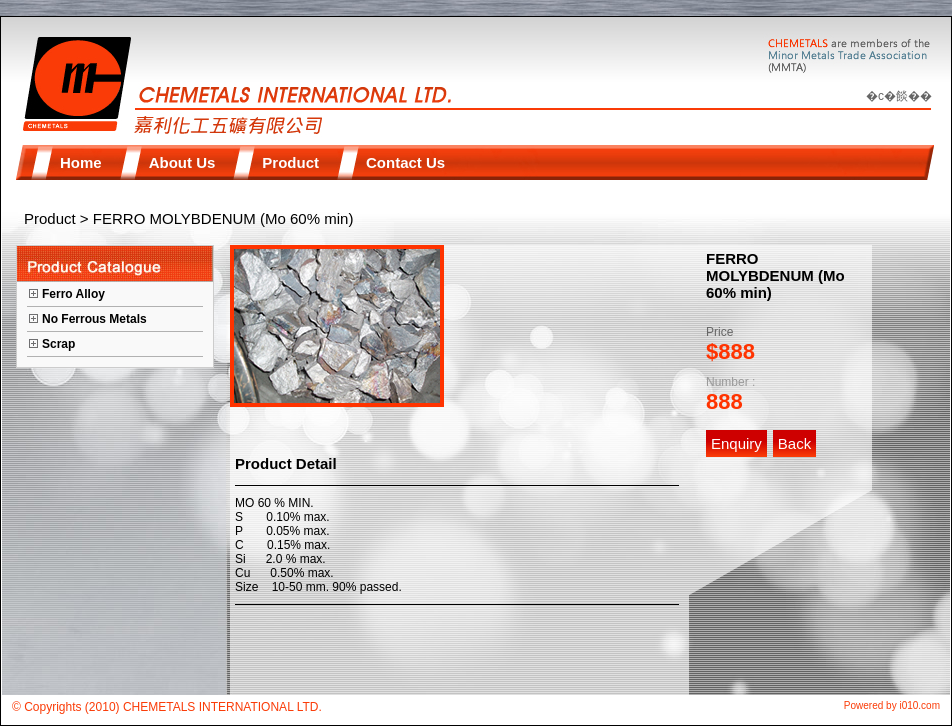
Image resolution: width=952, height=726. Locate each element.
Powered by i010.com (892, 705)
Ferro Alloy (73, 294)
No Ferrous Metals (94, 319)
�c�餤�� (899, 96)
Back (794, 443)
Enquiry (736, 443)
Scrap (58, 344)
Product (50, 218)
